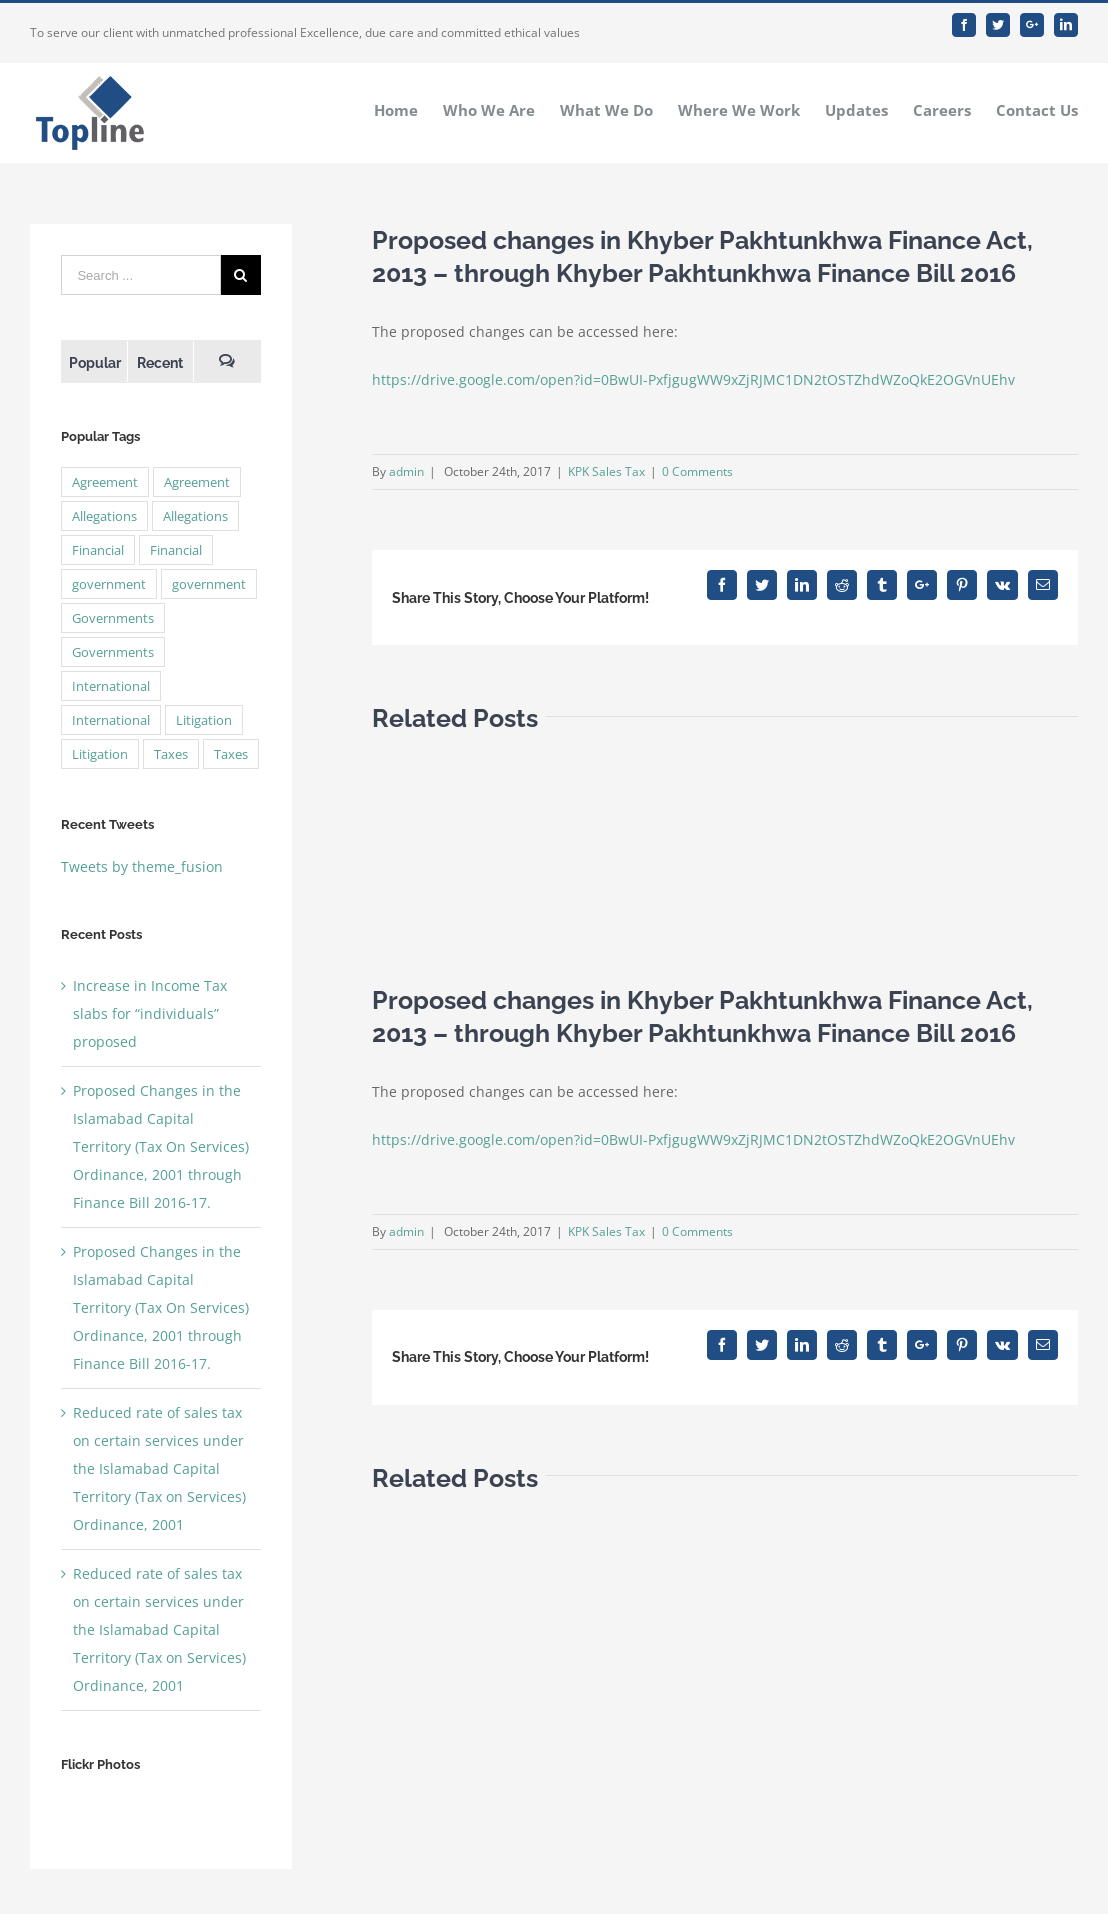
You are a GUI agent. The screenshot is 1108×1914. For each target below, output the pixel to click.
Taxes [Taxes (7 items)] (171, 754)
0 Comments (697, 471)
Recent (160, 363)
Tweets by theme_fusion (142, 866)
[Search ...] (140, 275)
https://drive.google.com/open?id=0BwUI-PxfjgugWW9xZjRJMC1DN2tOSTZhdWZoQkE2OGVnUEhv (693, 379)
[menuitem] (408, 109)
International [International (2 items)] (111, 686)
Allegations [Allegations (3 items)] (104, 516)
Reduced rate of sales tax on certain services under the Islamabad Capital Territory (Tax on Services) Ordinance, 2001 (159, 1468)
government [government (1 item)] (109, 584)
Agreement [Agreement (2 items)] (105, 482)
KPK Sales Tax (606, 471)
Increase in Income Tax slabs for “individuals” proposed (150, 1013)
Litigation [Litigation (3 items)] (204, 720)
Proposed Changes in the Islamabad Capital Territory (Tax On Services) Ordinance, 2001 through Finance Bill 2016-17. (161, 1146)
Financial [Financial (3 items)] (98, 550)
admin (406, 471)
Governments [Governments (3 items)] (113, 618)
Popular (95, 363)
